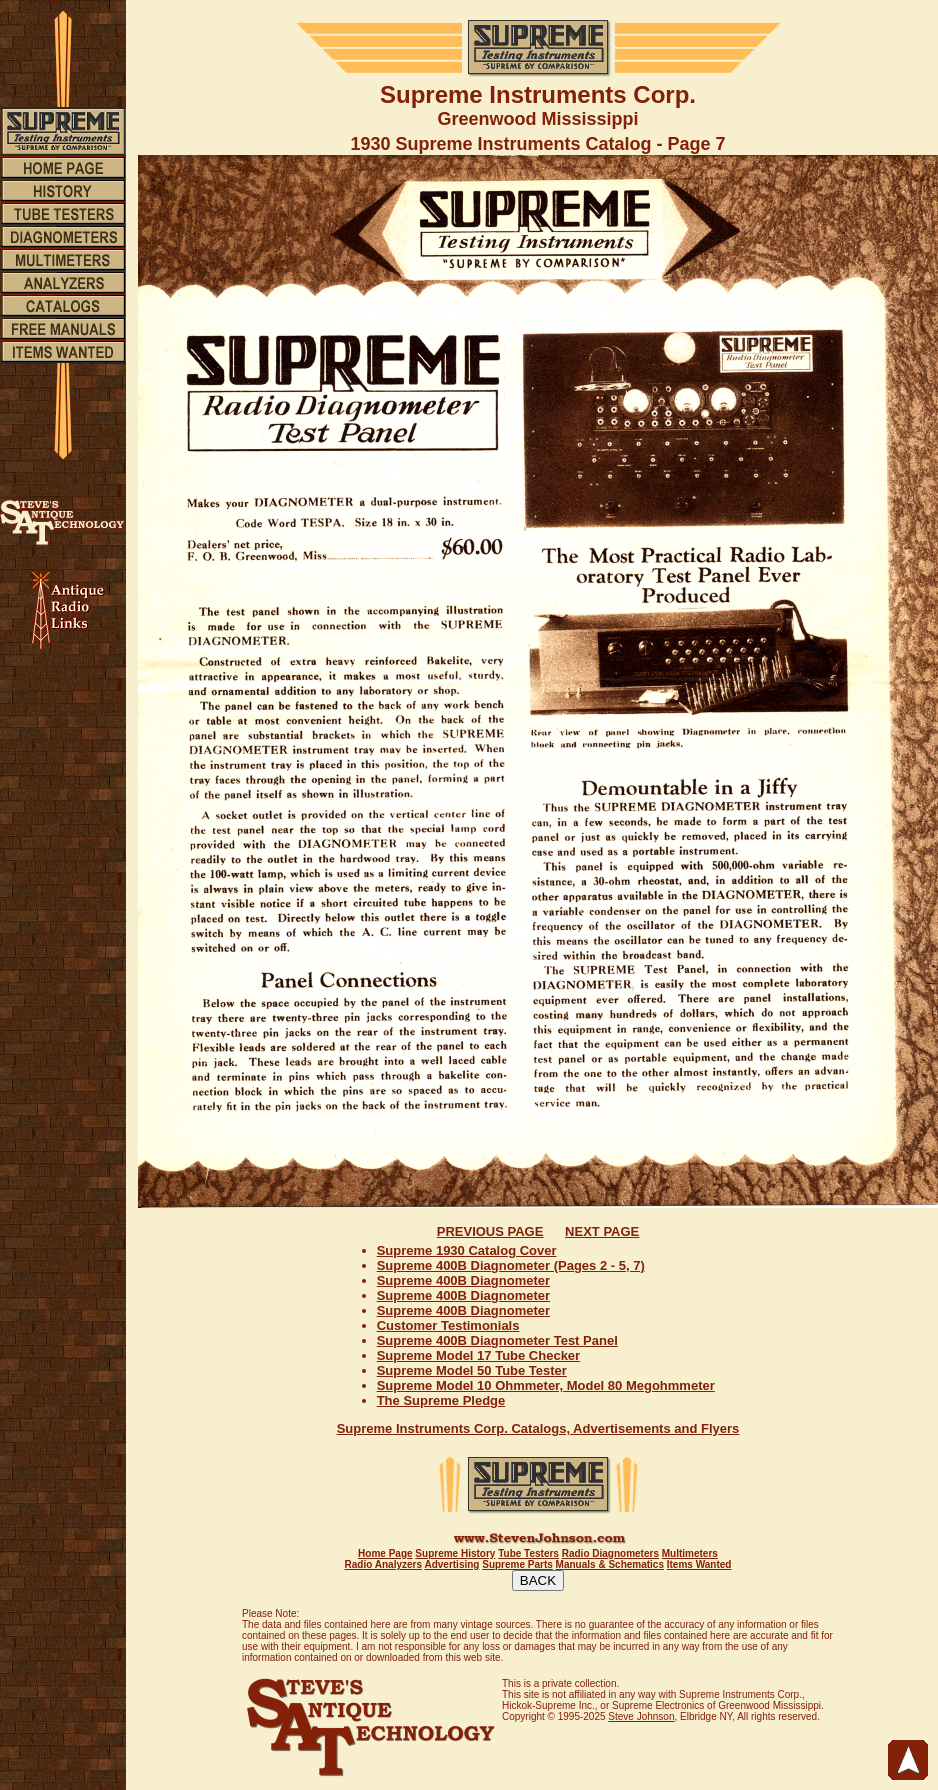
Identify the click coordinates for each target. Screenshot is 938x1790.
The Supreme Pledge (441, 1400)
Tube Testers (528, 1553)
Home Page (385, 1553)
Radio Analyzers (383, 1564)
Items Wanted (699, 1564)
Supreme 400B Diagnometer (463, 1280)
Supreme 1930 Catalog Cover (467, 1250)
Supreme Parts (517, 1564)
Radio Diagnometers (610, 1553)
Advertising (451, 1564)
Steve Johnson (641, 1716)
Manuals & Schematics (610, 1564)
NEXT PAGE (602, 1231)
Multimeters (690, 1553)
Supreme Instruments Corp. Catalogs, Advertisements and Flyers (538, 1428)
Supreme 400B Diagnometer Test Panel (497, 1340)
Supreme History (455, 1553)
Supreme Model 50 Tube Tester (472, 1370)
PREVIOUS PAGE (490, 1231)
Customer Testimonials (448, 1325)
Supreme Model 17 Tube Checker (479, 1355)
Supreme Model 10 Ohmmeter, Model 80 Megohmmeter (546, 1385)
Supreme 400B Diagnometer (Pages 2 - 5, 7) (511, 1265)
